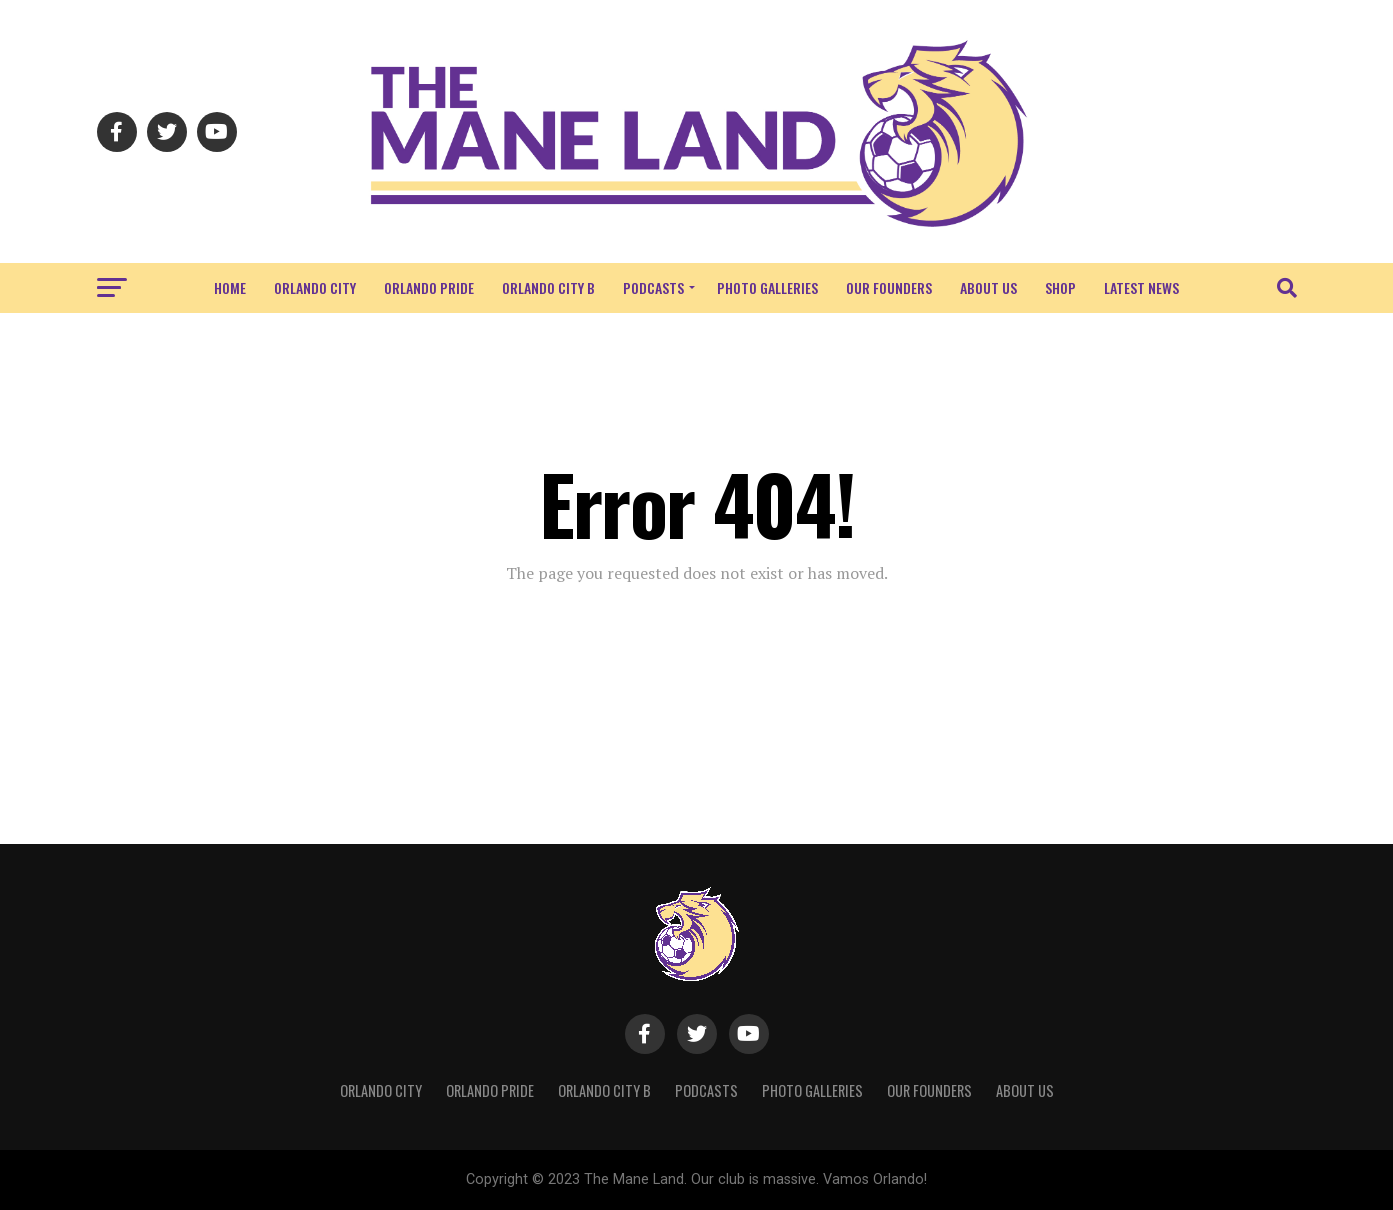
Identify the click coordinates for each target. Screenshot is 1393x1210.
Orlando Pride (429, 287)
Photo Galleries (767, 287)
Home (230, 287)
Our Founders (889, 287)
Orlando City (315, 287)
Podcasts (653, 287)
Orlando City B (548, 287)
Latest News (1141, 287)
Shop (1060, 287)
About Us (988, 287)
